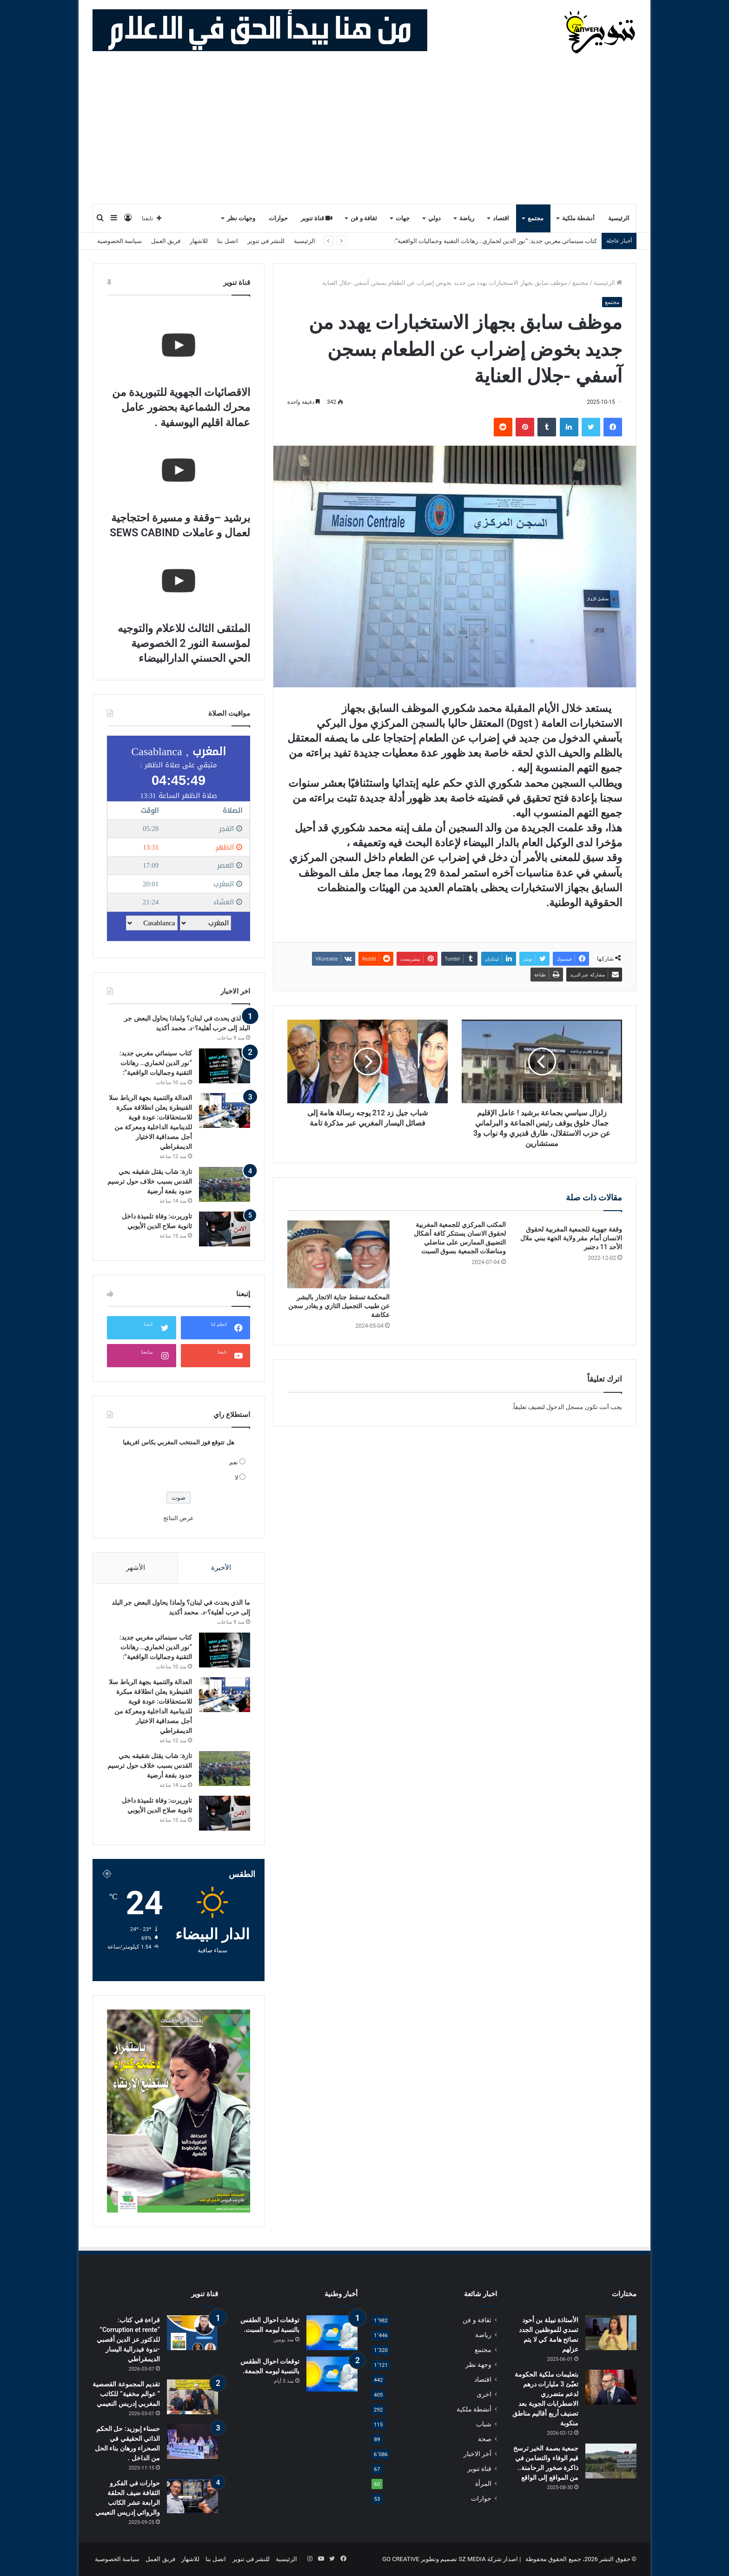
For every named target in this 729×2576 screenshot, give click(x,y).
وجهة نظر (478, 2364)
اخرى (484, 2394)
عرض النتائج (178, 1518)
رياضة (466, 218)
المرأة (483, 2483)
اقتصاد (501, 218)
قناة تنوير (317, 218)
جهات (403, 218)
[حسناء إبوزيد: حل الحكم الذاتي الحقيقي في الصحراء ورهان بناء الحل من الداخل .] (192, 2441)
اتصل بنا (227, 240)
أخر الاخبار (477, 2453)
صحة (484, 2439)
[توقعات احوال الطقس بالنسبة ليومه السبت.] (332, 2332)
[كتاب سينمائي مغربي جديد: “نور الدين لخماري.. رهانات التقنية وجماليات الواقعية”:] (224, 1065)
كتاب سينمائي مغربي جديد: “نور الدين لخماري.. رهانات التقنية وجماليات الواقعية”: (155, 1062)
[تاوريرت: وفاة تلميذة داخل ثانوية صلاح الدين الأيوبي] (224, 1229)
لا (236, 1477)
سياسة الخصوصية (119, 240)
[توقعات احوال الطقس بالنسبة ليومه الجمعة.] (332, 2374)
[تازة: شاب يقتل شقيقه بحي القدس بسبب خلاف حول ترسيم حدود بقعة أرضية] (224, 1184)
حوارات (278, 218)
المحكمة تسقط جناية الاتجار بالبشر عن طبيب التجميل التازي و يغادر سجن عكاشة (339, 1305)
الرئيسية (619, 218)
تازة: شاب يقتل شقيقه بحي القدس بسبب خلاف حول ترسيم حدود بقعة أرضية (149, 1181)
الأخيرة (221, 1567)
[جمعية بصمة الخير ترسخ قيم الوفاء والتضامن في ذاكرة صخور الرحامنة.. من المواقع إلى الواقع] (610, 2461)
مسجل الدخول (564, 1406)
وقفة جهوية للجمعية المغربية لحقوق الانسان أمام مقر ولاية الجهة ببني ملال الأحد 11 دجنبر (571, 1238)
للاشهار (199, 240)
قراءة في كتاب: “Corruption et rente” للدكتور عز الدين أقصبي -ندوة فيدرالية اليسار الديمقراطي (128, 2339)
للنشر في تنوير (266, 240)
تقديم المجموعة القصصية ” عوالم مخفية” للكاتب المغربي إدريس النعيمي (126, 2393)
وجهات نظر (241, 218)
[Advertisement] (364, 134)
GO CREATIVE (400, 2559)
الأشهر (135, 1567)
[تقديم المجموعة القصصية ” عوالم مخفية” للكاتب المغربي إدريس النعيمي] (192, 2396)
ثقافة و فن (364, 218)
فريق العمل (165, 240)
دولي (434, 218)
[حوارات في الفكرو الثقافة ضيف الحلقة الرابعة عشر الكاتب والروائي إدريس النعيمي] (192, 2495)
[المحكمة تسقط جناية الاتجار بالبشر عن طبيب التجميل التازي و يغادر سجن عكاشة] (338, 1254)
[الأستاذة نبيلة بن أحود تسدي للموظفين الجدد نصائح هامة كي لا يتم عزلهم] (610, 2332)
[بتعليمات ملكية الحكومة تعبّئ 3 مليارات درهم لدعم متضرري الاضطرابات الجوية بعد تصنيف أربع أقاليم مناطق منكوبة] (610, 2387)
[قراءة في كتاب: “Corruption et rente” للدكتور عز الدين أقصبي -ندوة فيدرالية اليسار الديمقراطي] (192, 2332)
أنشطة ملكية (578, 218)
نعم (233, 1462)
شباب (483, 2424)
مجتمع (535, 218)
